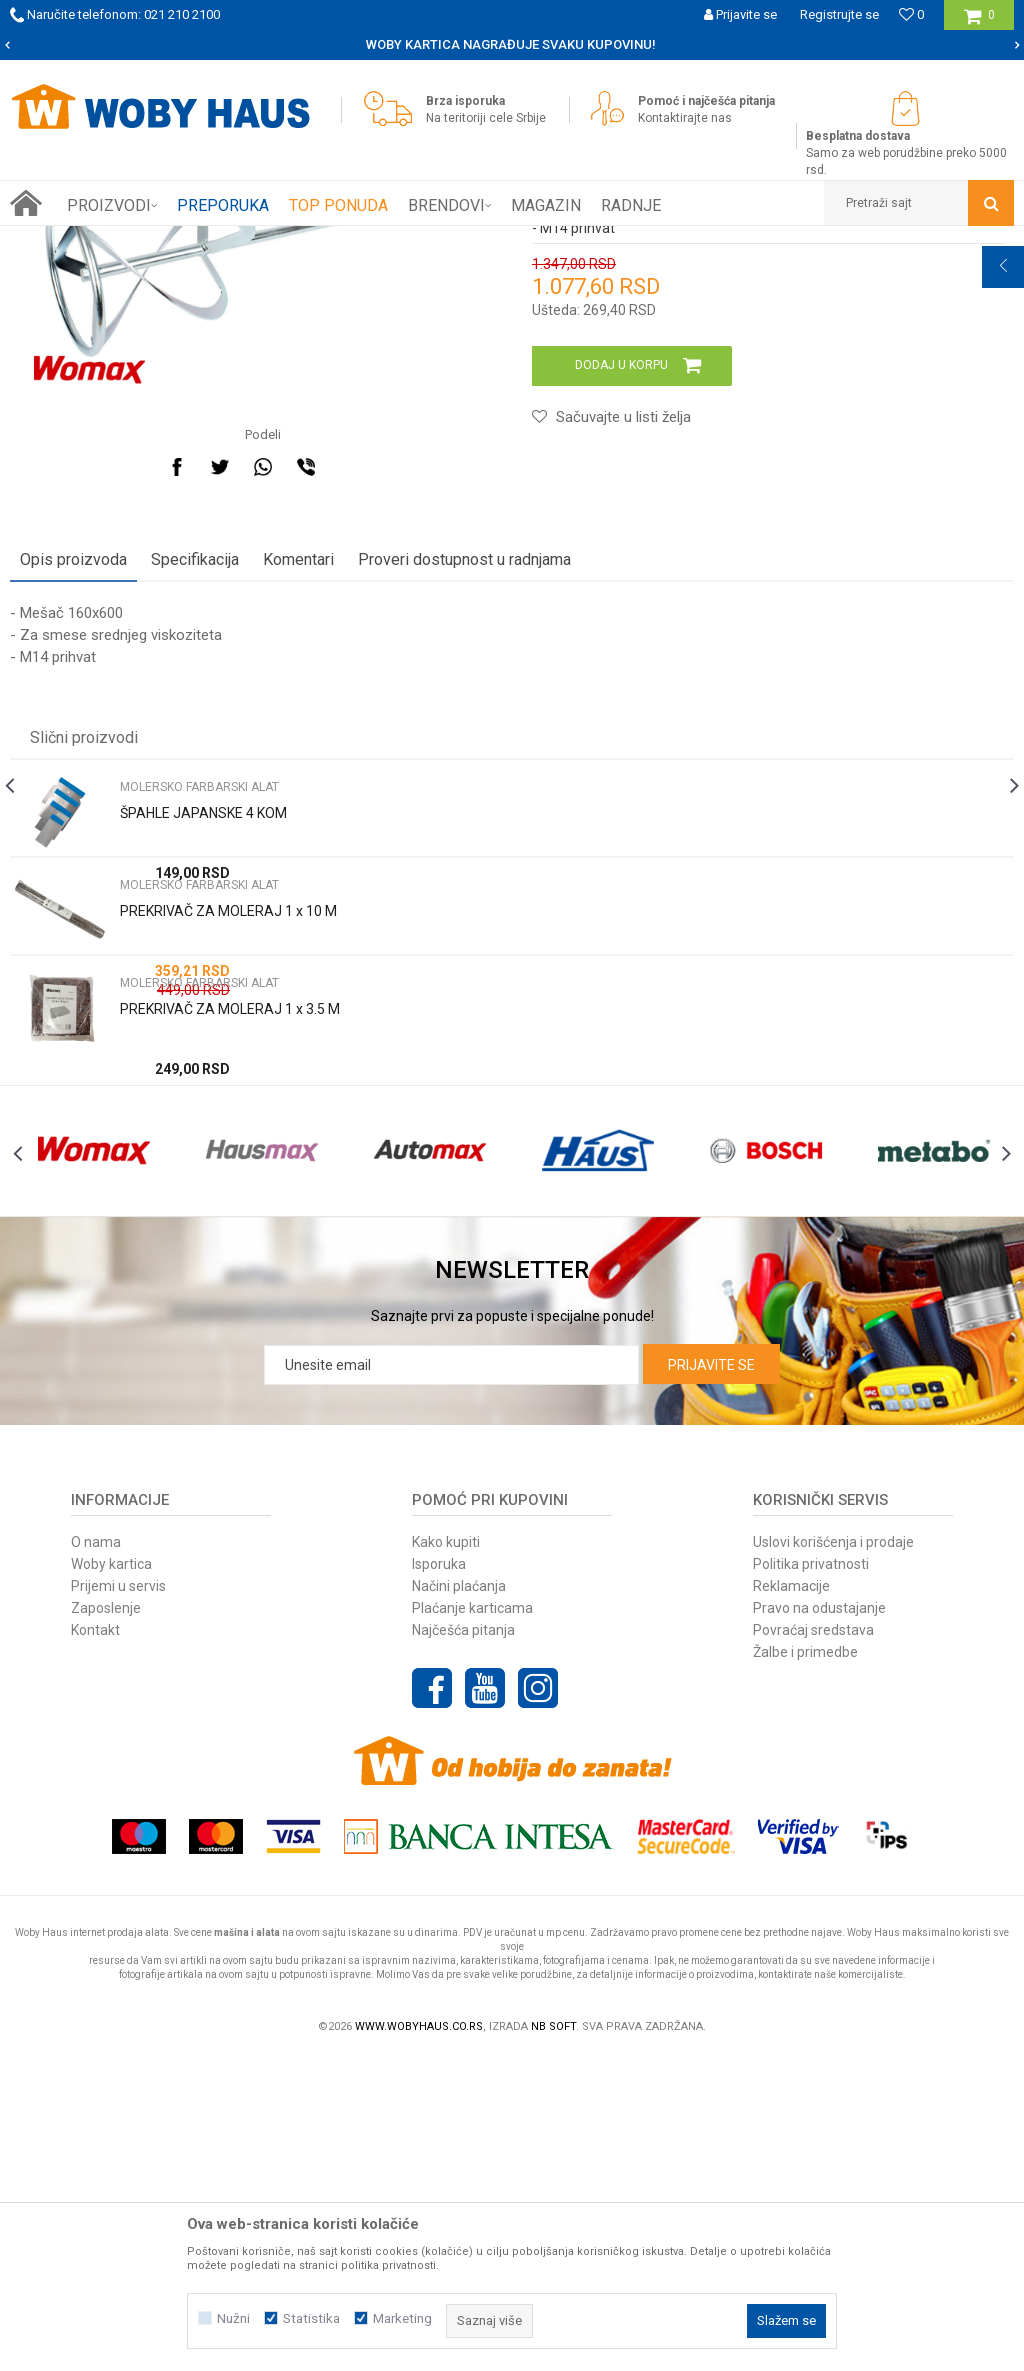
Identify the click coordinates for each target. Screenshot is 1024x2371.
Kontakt (95, 1943)
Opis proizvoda (73, 828)
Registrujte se (839, 14)
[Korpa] (979, 22)
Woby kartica (111, 1877)
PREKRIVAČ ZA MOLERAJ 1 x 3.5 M (230, 1278)
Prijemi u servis (118, 1899)
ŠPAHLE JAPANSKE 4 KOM (203, 1082)
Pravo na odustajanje (819, 1921)
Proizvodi (151, 241)
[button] (919, 203)
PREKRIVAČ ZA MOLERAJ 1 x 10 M (228, 1180)
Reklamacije (791, 1899)
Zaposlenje (106, 1921)
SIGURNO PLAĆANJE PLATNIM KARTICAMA (510, 44)
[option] (512, 45)
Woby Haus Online (60, 241)
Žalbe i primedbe (805, 1965)
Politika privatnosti (811, 1877)
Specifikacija (195, 828)
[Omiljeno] (911, 14)
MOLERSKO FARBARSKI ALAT (352, 241)
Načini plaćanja (459, 1899)
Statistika (311, 2318)
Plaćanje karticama (472, 1921)
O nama (96, 1855)
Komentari (298, 828)
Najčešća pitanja (463, 1943)
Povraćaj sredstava (813, 1943)
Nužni (233, 2318)
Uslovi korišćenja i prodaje (833, 1855)
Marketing (402, 2318)
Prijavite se (711, 1678)
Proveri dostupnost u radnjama (464, 828)
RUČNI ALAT (225, 241)
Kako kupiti (446, 1855)
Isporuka (439, 1877)
